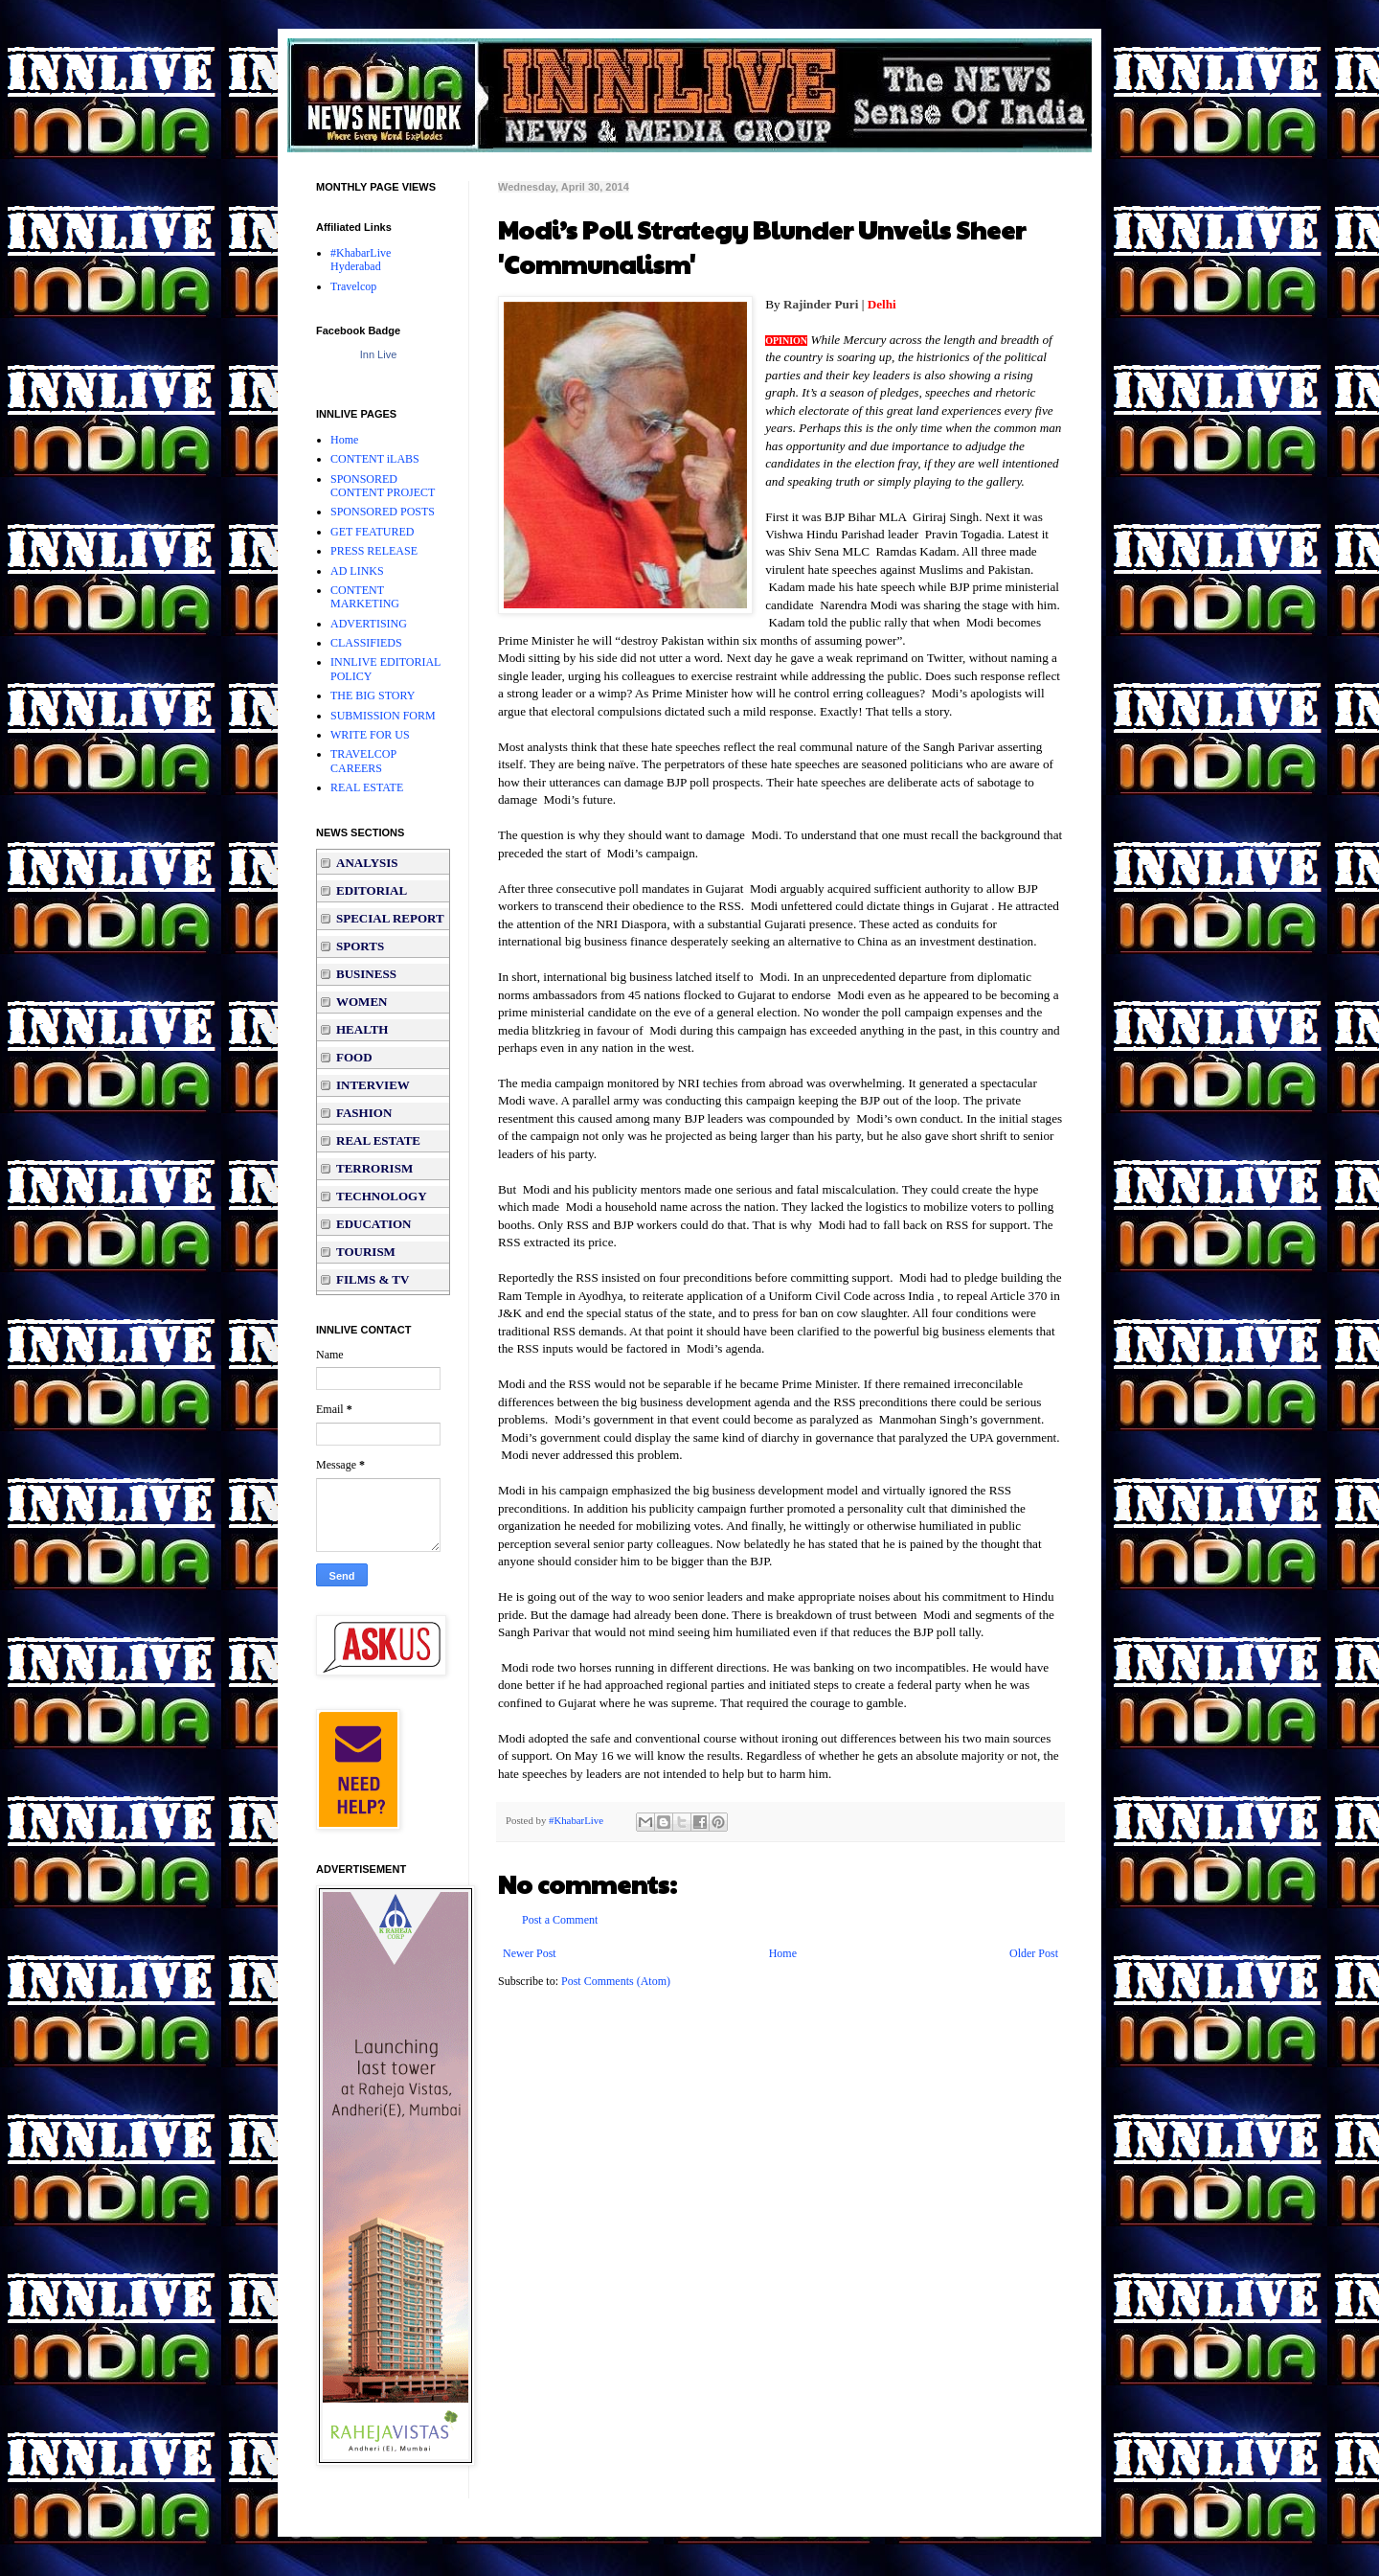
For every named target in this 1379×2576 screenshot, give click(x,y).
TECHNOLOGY (381, 1196)
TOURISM (366, 1251)
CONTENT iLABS (374, 459)
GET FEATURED (372, 531)
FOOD (354, 1057)
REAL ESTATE (366, 787)
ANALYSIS (367, 862)
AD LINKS (357, 571)
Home (783, 1953)
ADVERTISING (368, 623)
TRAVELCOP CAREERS (363, 760)
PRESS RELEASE (374, 551)
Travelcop (353, 286)
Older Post (1033, 1953)
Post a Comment (560, 1919)
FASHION (364, 1113)
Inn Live (378, 354)
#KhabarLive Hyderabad (360, 259)
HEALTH (362, 1029)
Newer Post (529, 1953)
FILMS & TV (372, 1279)
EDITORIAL (371, 890)
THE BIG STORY (372, 695)
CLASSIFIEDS (366, 643)
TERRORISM (374, 1168)
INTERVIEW (373, 1085)
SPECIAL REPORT (390, 918)
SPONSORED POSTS (382, 511)
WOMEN (361, 1001)
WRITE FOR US (370, 734)
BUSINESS (366, 974)
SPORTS (360, 946)
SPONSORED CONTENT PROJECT (382, 485)
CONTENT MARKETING (364, 596)
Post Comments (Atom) (615, 1981)
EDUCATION (374, 1224)
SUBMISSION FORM (383, 715)
